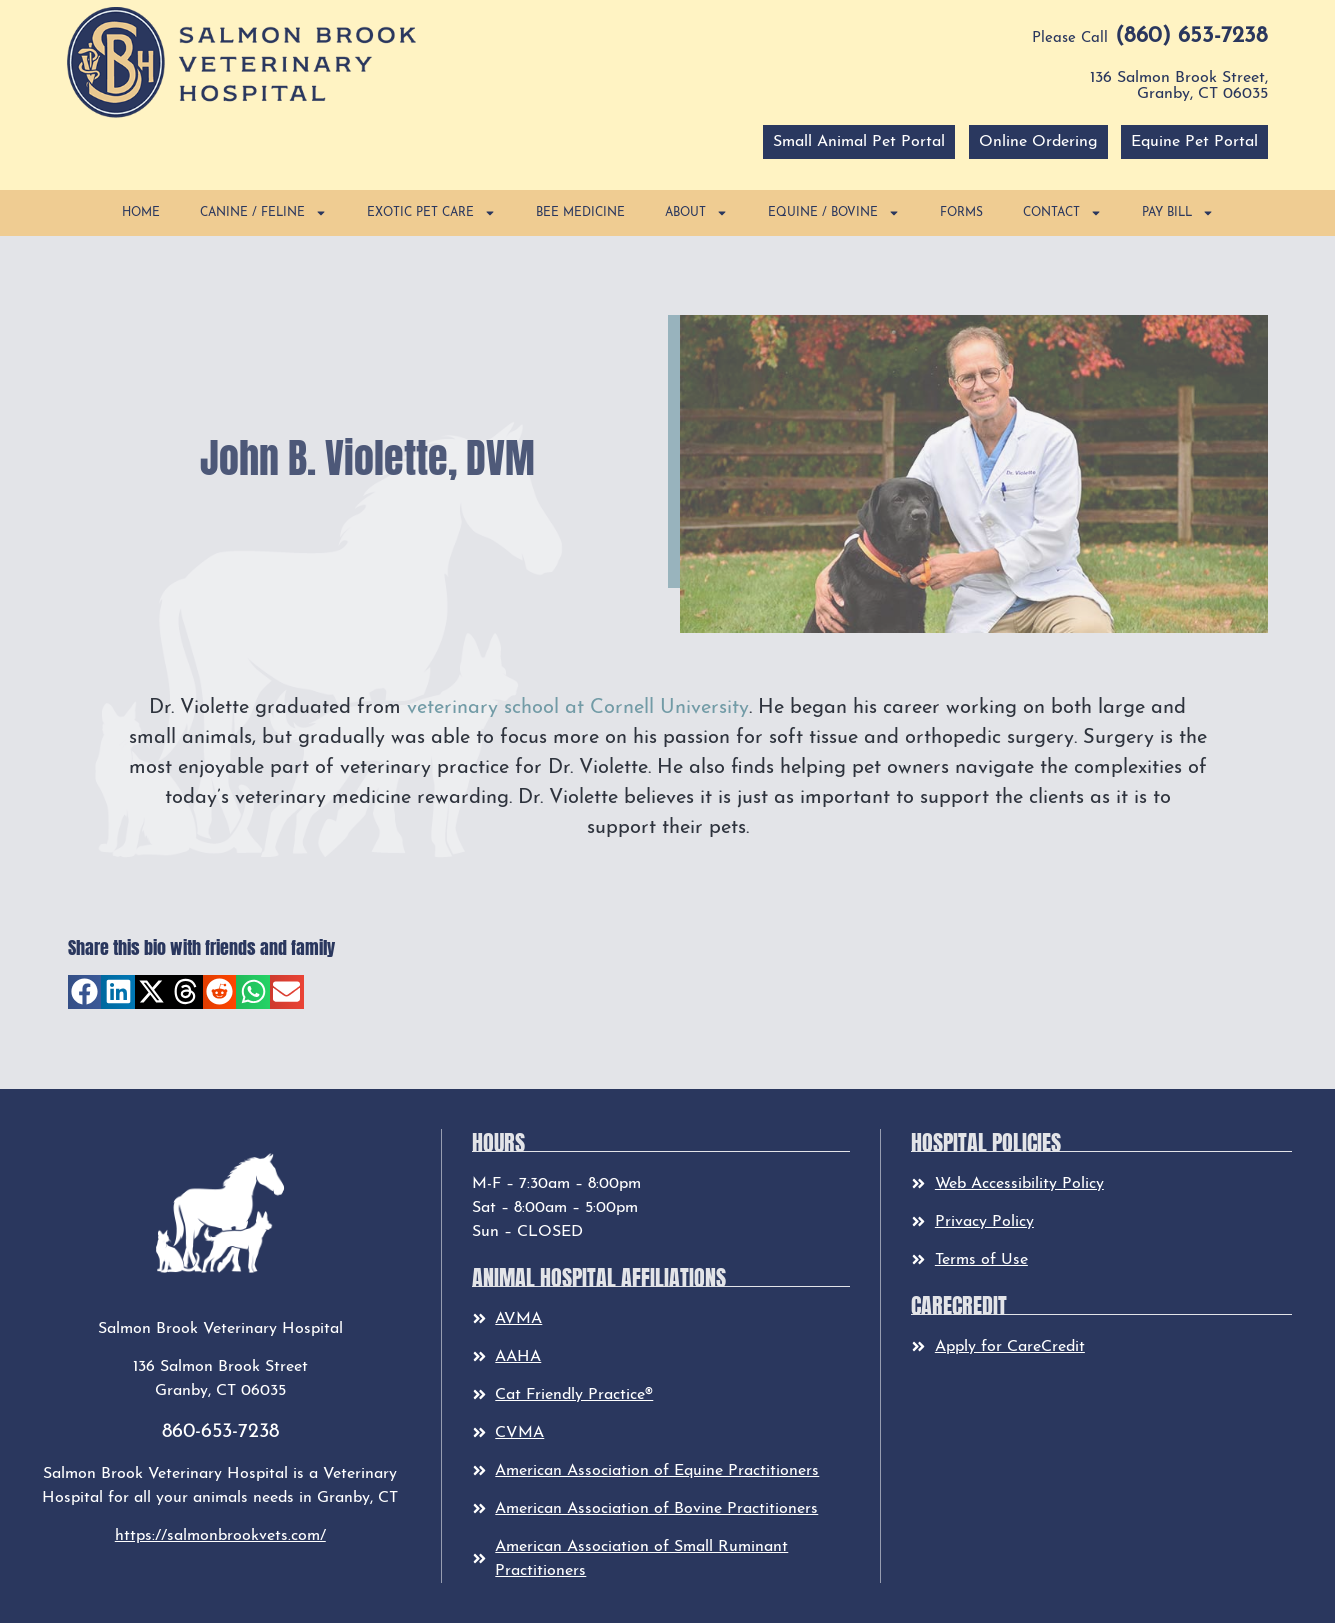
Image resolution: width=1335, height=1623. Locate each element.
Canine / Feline (263, 213)
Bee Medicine (580, 213)
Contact (1062, 213)
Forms (961, 213)
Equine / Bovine (834, 213)
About (696, 213)
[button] (242, 62)
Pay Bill (1178, 213)
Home (141, 213)
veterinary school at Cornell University (578, 708)
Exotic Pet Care (431, 213)
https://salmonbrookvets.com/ (220, 1536)
